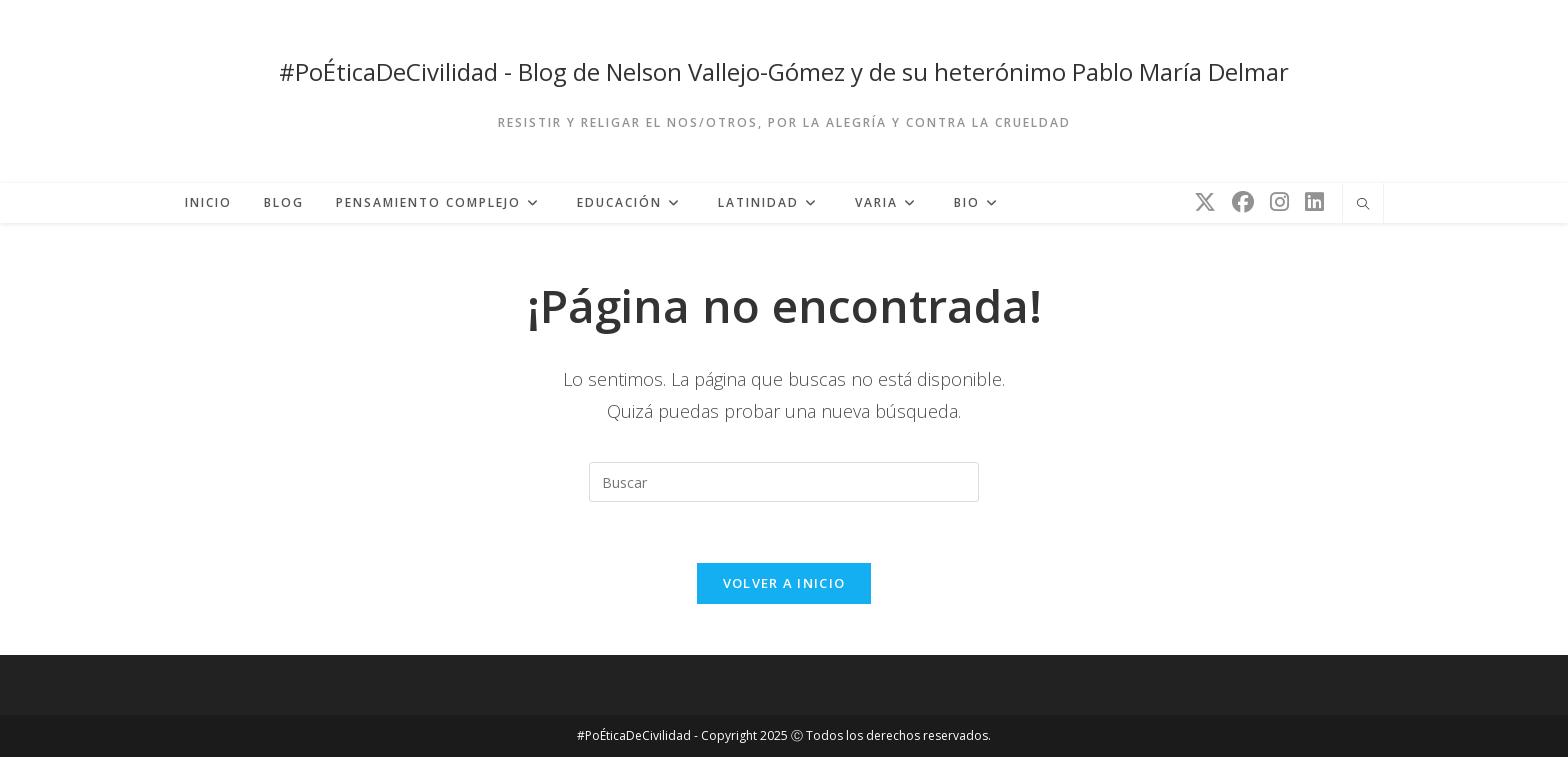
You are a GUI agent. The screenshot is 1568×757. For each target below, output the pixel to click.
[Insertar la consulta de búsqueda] (784, 482)
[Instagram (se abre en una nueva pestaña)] (1279, 201)
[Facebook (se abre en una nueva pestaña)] (1243, 201)
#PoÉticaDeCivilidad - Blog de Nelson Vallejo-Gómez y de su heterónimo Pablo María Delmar (784, 71)
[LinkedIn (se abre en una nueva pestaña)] (1314, 201)
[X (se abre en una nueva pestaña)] (1205, 201)
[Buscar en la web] (1363, 205)
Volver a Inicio (784, 583)
